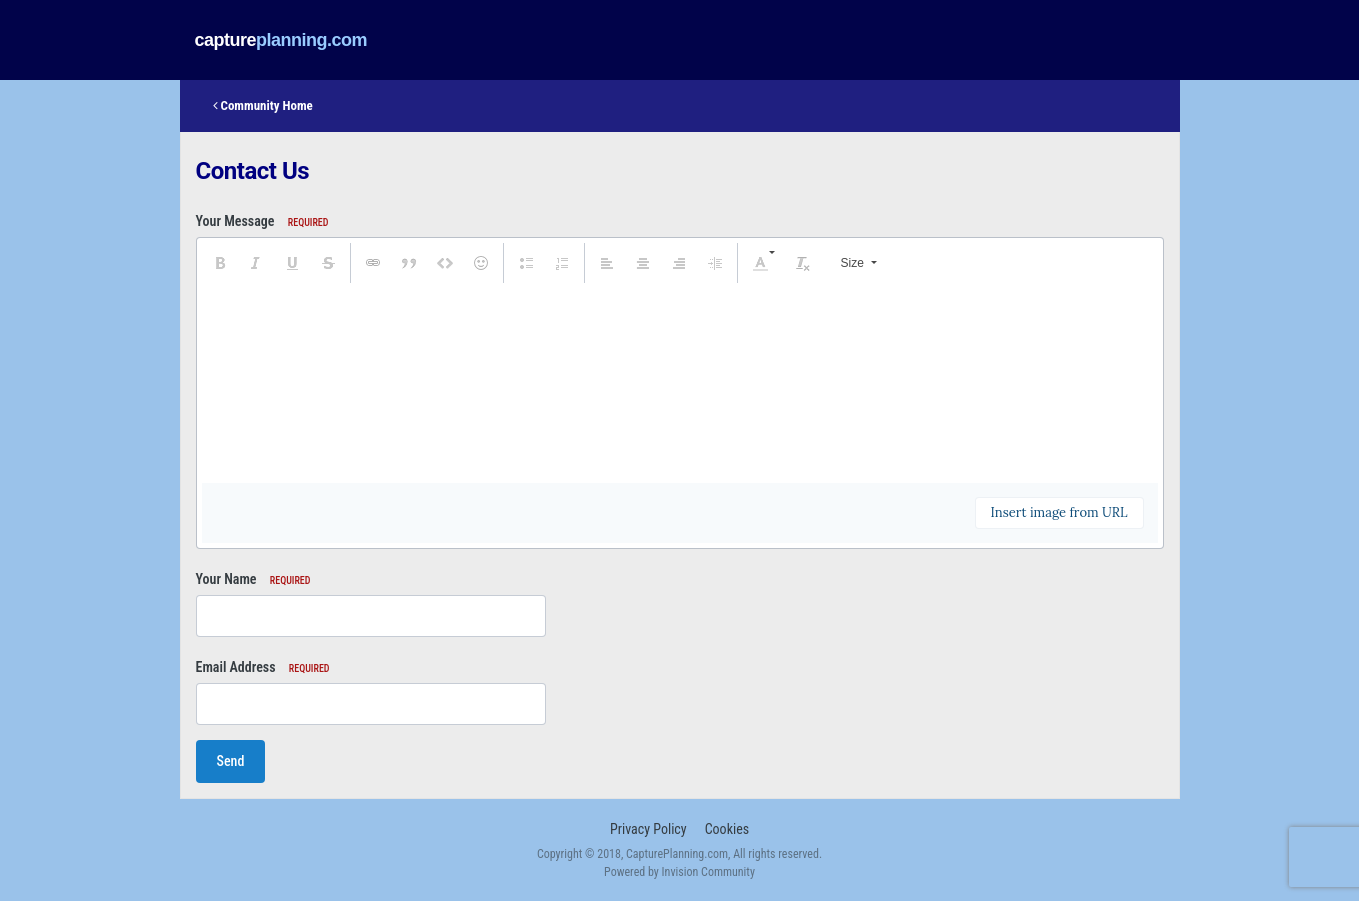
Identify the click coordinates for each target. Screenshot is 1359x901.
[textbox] (680, 383)
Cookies (727, 829)
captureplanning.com (281, 40)
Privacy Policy (648, 829)
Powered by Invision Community (679, 872)
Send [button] (231, 761)
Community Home (263, 105)
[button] (220, 263)
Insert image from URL (1059, 512)
